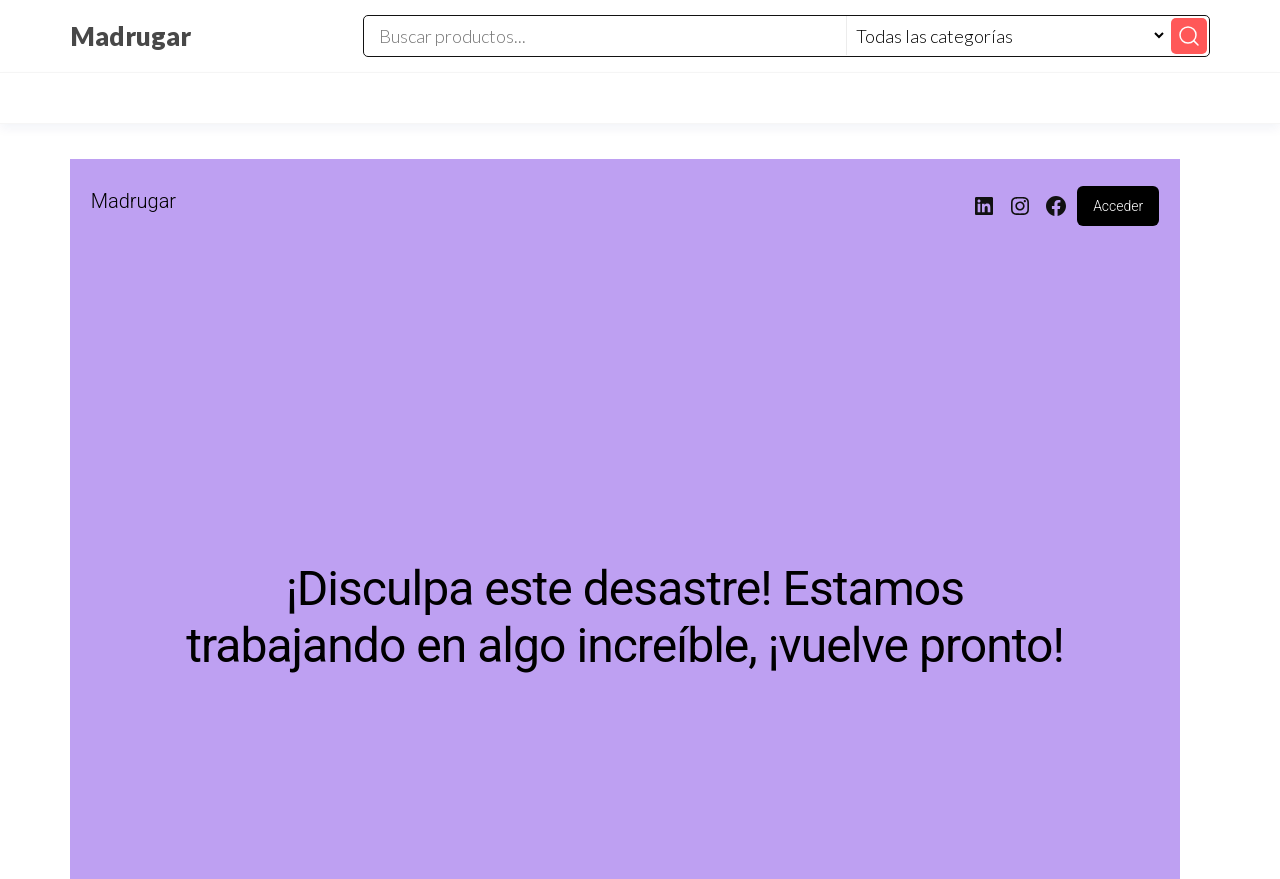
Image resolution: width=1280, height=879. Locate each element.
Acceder (1118, 206)
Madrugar (130, 36)
